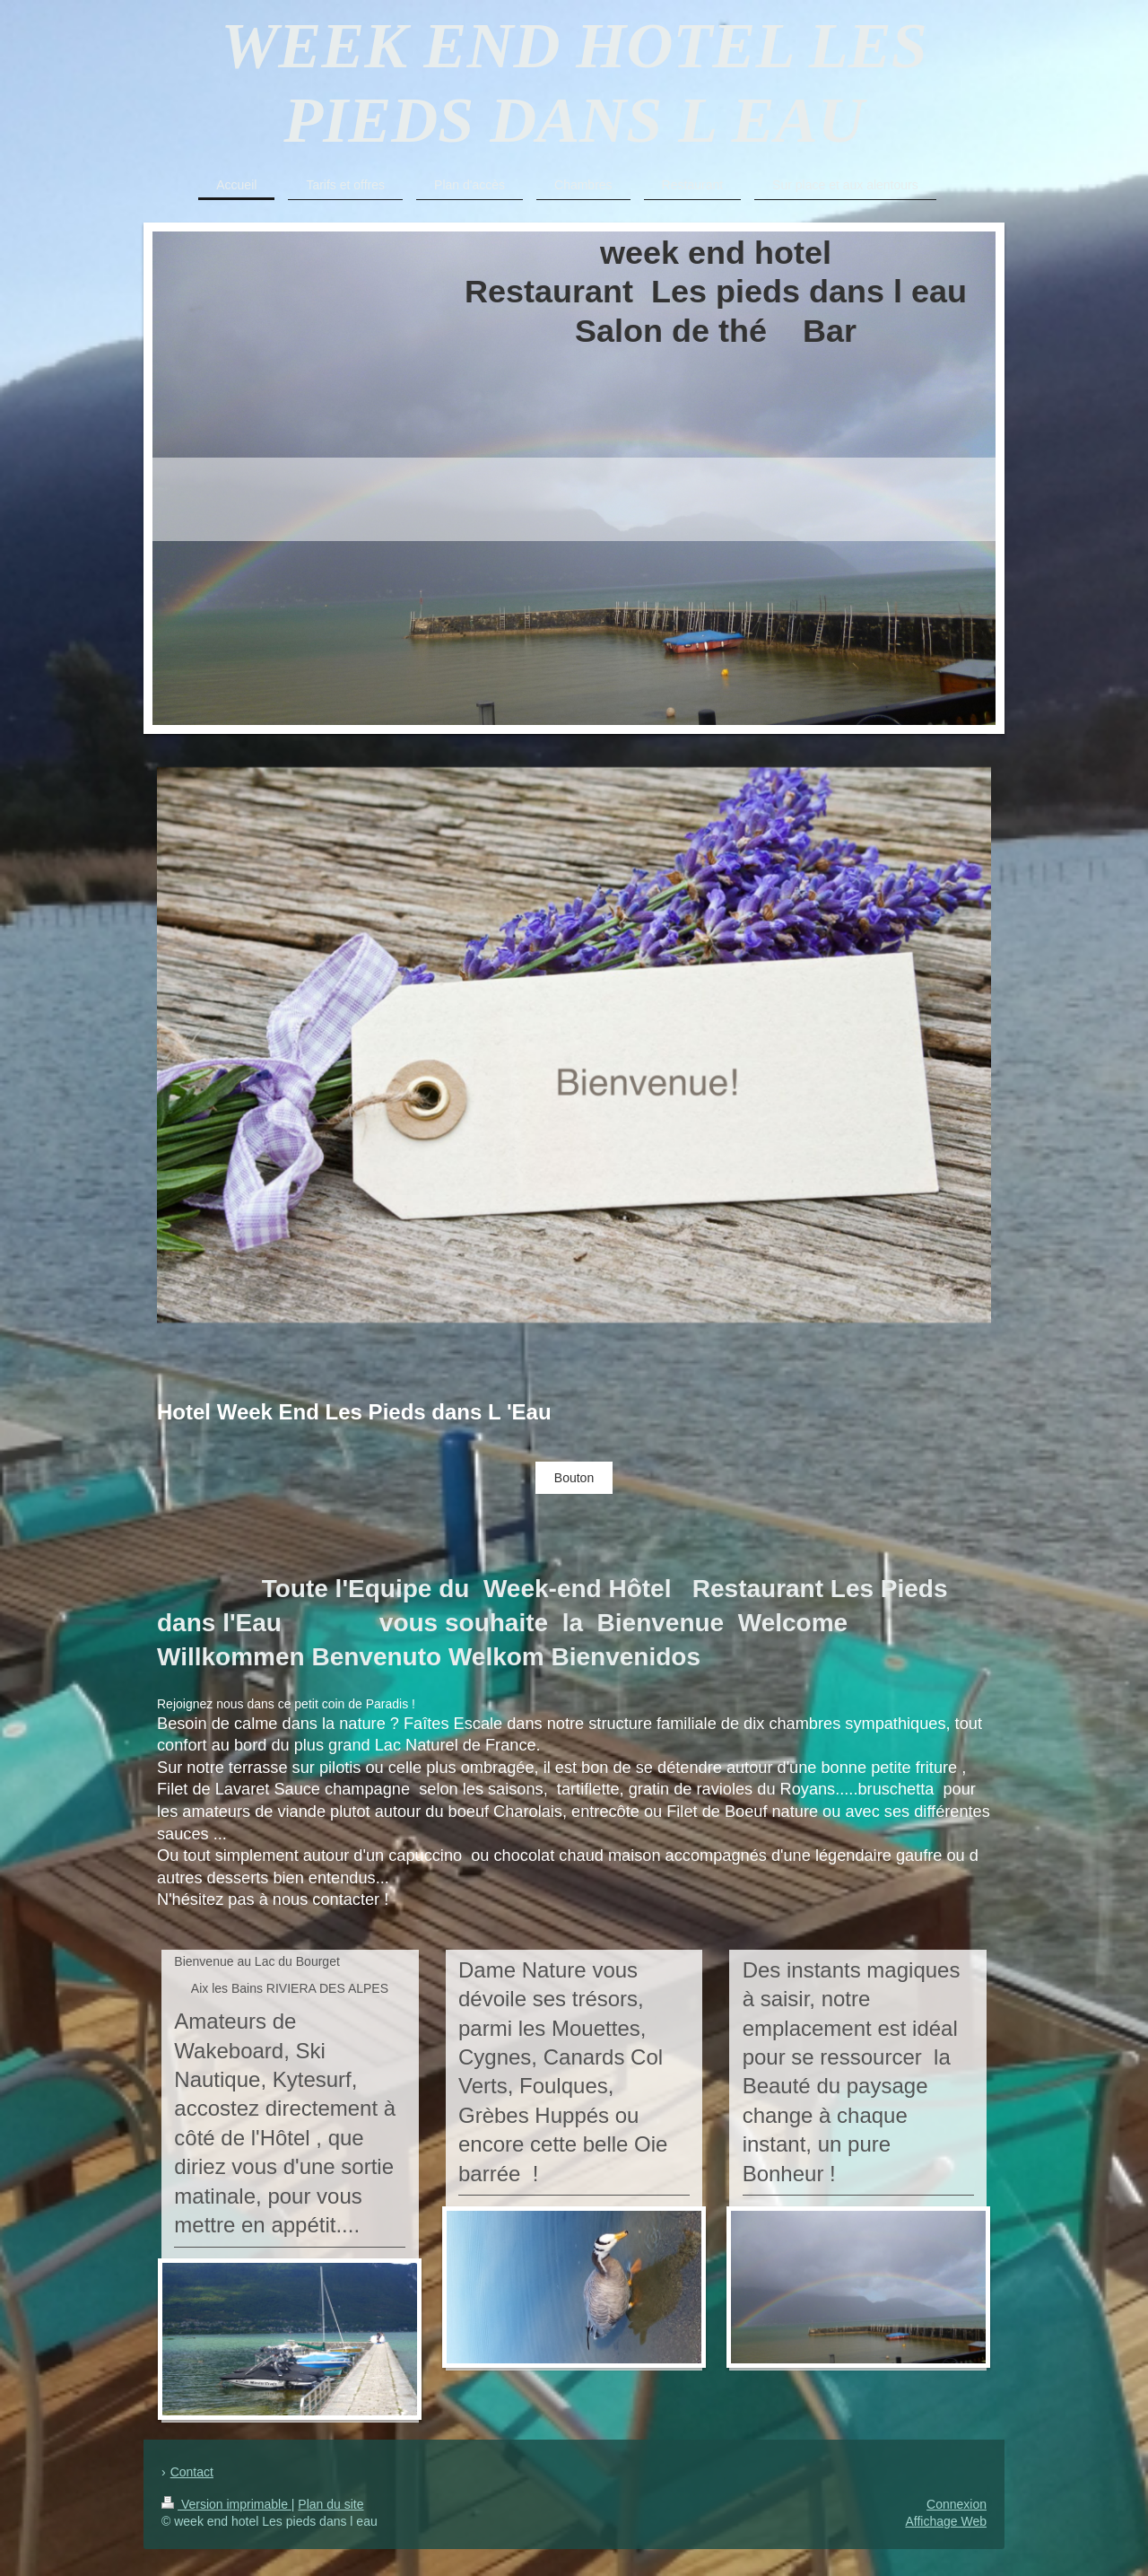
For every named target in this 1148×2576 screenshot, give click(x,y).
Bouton (574, 1478)
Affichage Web (946, 2521)
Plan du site (330, 2504)
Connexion (956, 2504)
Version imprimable (226, 2504)
